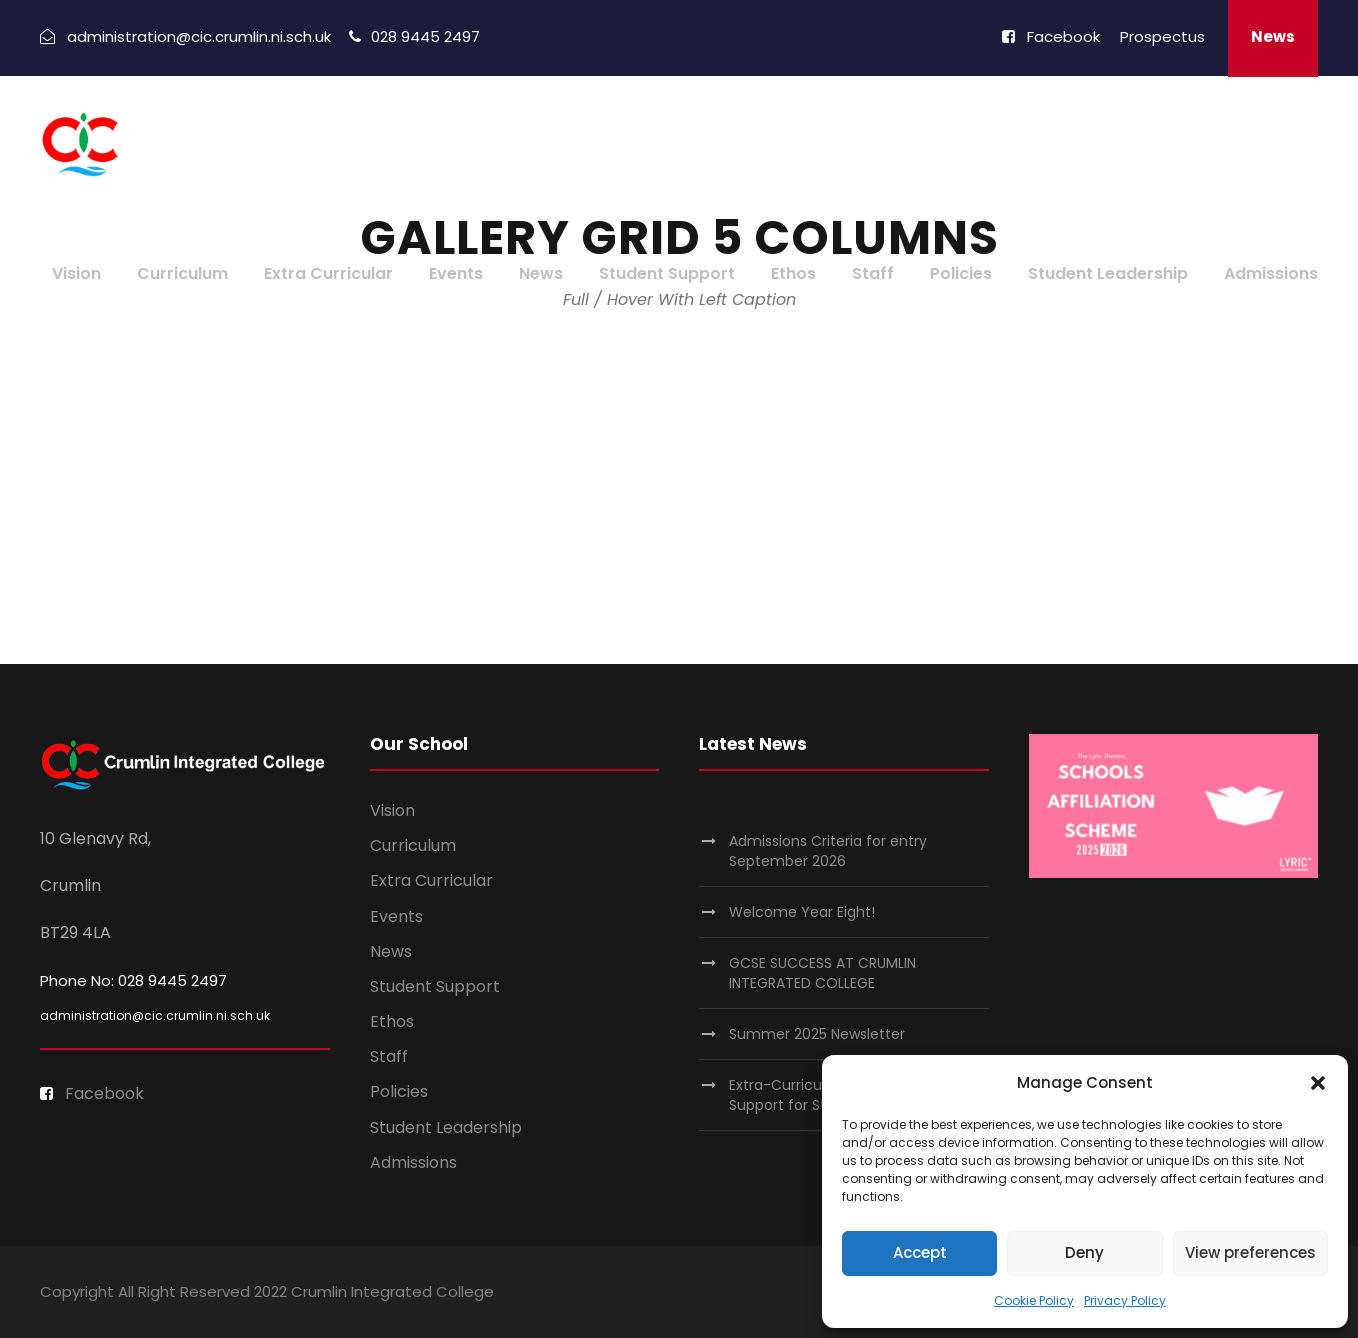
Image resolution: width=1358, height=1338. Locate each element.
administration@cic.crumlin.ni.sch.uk (155, 1015)
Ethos (793, 273)
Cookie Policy (1034, 1300)
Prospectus (1162, 36)
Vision (76, 273)
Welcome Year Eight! (802, 912)
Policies (961, 273)
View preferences (1250, 1252)
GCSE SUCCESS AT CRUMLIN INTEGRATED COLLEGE (822, 973)
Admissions (1271, 273)
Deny (1084, 1252)
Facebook (1051, 36)
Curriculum (182, 273)
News (1273, 36)
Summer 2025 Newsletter (817, 1034)
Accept (920, 1252)
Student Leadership (1108, 273)
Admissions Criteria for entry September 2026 (828, 851)
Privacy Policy (1125, 1300)
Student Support (667, 273)
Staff (873, 273)
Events (456, 273)
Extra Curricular (328, 273)
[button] (1318, 1083)
